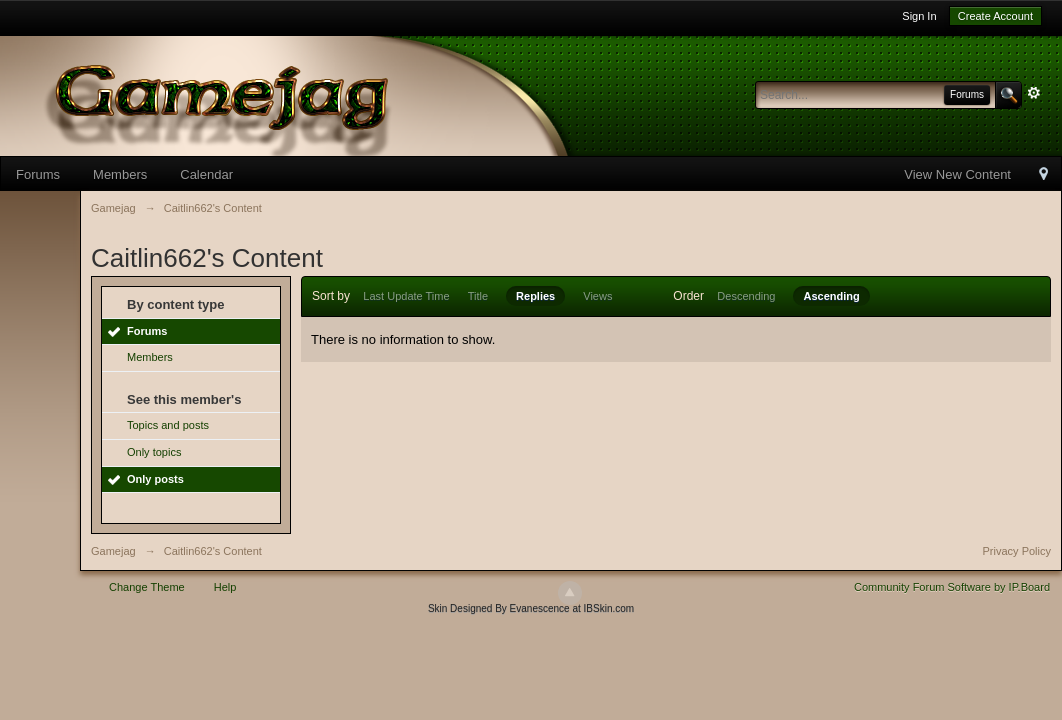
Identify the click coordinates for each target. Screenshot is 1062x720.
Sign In (919, 16)
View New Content (957, 174)
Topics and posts (168, 425)
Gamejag (113, 551)
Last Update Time (406, 296)
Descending (746, 296)
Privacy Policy (1017, 551)
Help (225, 587)
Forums (38, 174)
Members (120, 174)
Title (478, 296)
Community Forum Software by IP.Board (952, 587)
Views (597, 296)
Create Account (995, 16)
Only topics (154, 452)
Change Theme (147, 587)
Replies (535, 296)
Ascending (831, 296)
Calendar (206, 174)
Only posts (155, 479)
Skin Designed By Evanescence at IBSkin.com (531, 608)
